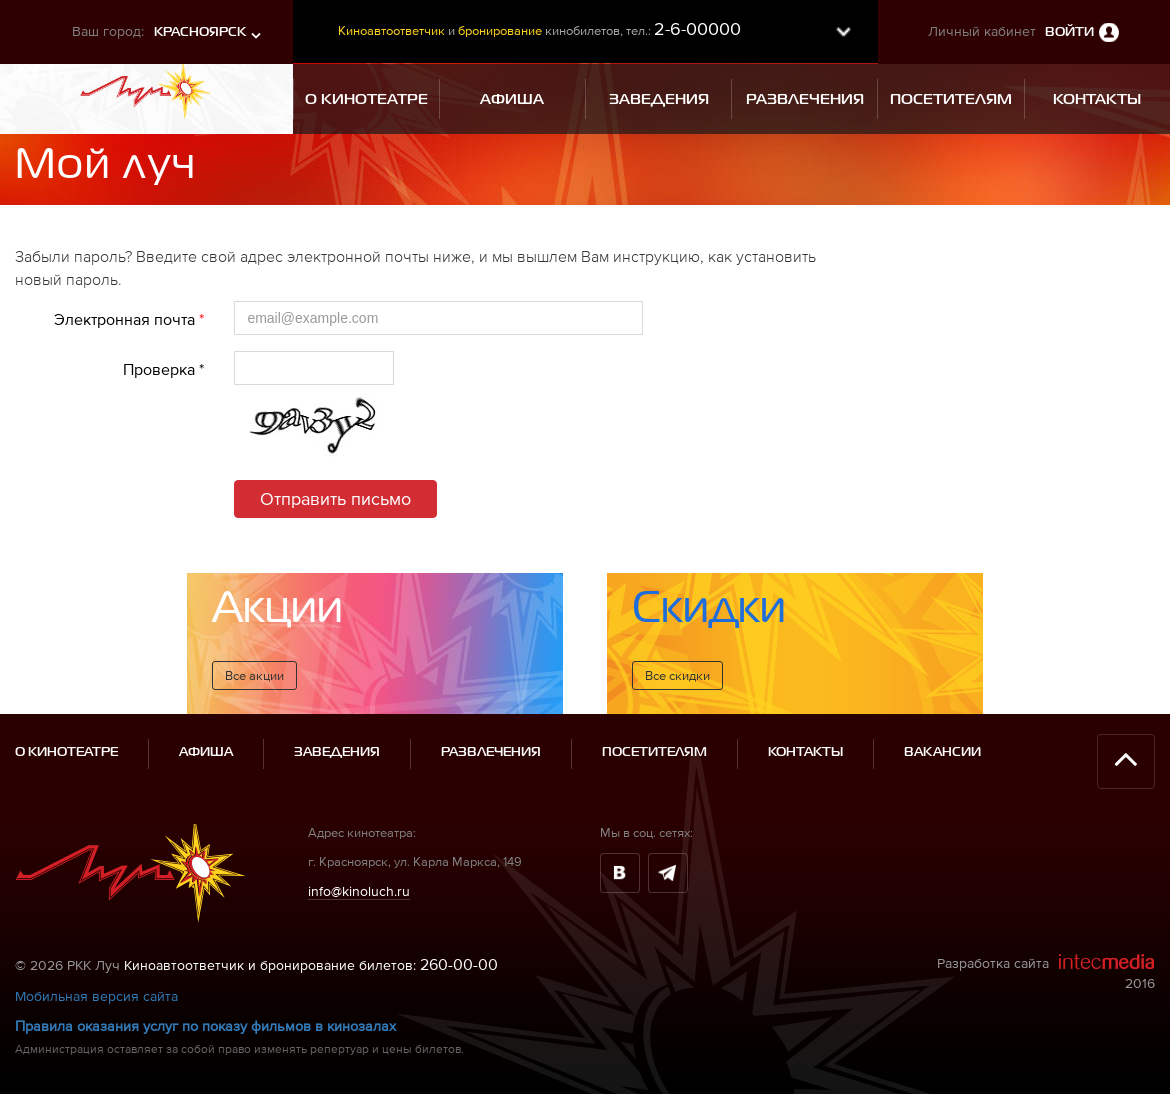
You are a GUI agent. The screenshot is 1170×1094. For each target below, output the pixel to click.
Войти (1069, 32)
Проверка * (163, 369)
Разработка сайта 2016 (1046, 972)
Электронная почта (129, 319)
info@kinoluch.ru (359, 891)
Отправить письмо (335, 498)
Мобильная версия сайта (96, 996)
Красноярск (200, 32)
